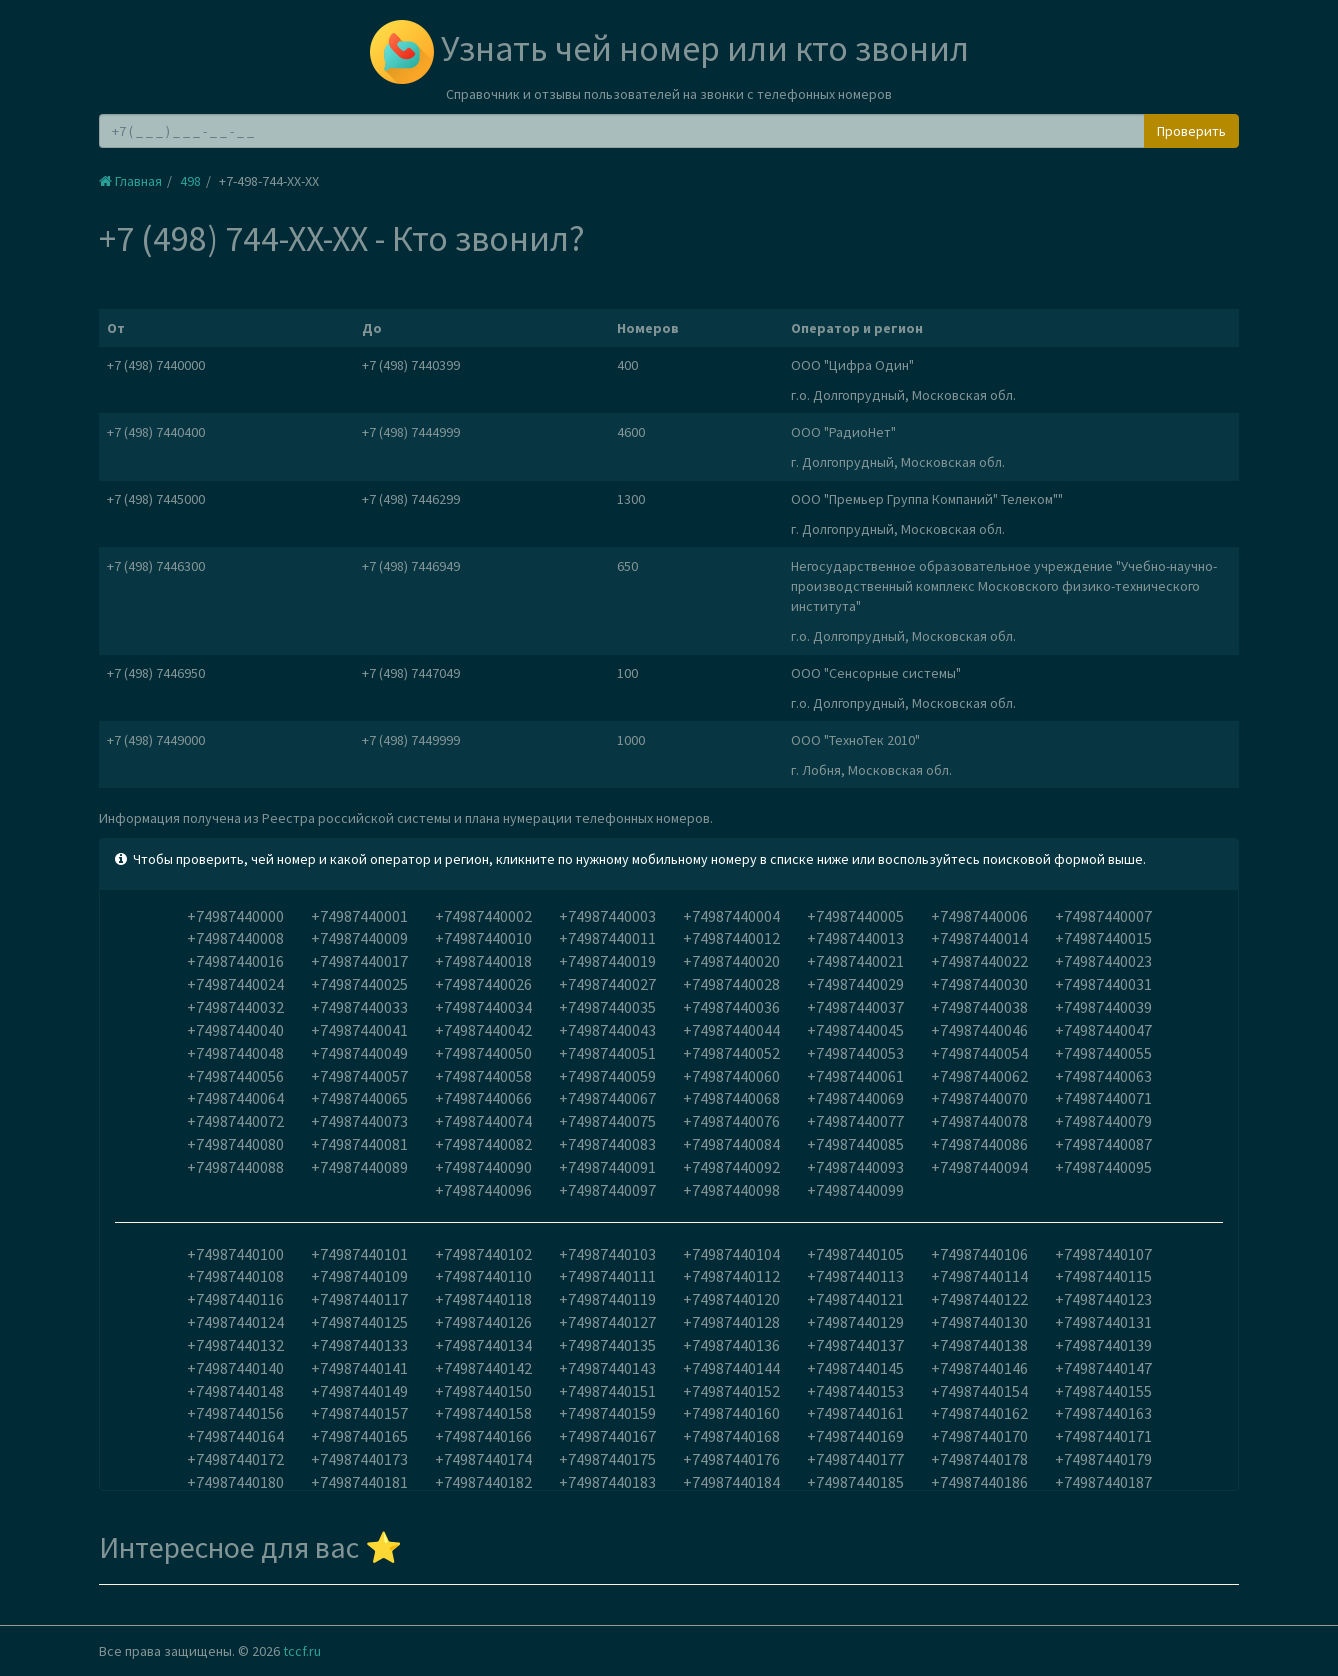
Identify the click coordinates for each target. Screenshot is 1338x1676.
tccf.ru (302, 1651)
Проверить (1191, 131)
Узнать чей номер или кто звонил (669, 48)
